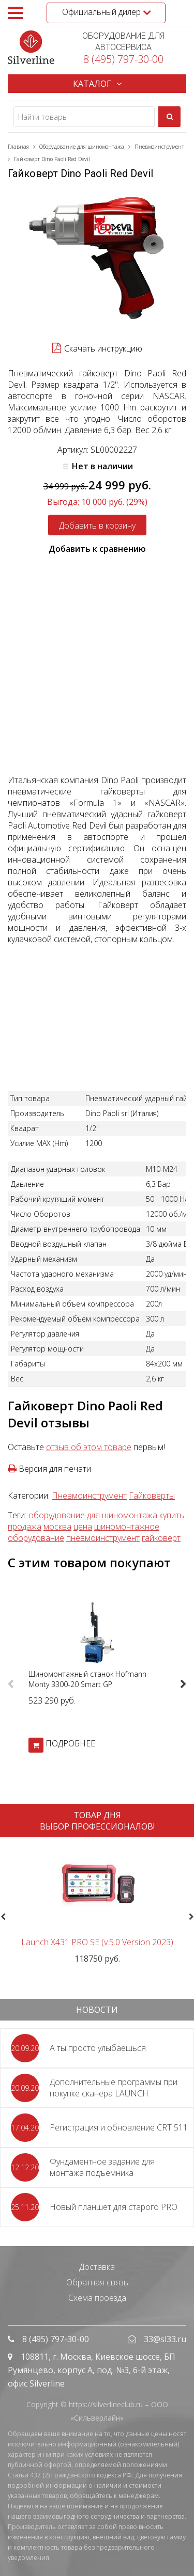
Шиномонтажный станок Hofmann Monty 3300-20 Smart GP (87, 1679)
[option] (97, 1675)
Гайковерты (152, 1495)
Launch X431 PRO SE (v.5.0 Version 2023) (97, 1942)
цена (82, 1526)
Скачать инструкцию (103, 348)
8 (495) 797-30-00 (123, 59)
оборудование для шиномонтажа (92, 1515)
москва (57, 1526)
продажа (24, 1526)
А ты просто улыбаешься (98, 2048)
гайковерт (161, 1538)
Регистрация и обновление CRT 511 (119, 2127)
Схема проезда (97, 2297)
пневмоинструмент (103, 1538)
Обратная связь (97, 2282)
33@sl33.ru (165, 2339)
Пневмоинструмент (89, 1495)
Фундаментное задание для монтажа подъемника (102, 2167)
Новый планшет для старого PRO (113, 2207)
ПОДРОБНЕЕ (70, 1743)
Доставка (97, 2266)
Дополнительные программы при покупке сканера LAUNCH (113, 2087)
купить (171, 1515)
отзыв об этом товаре (88, 1447)
